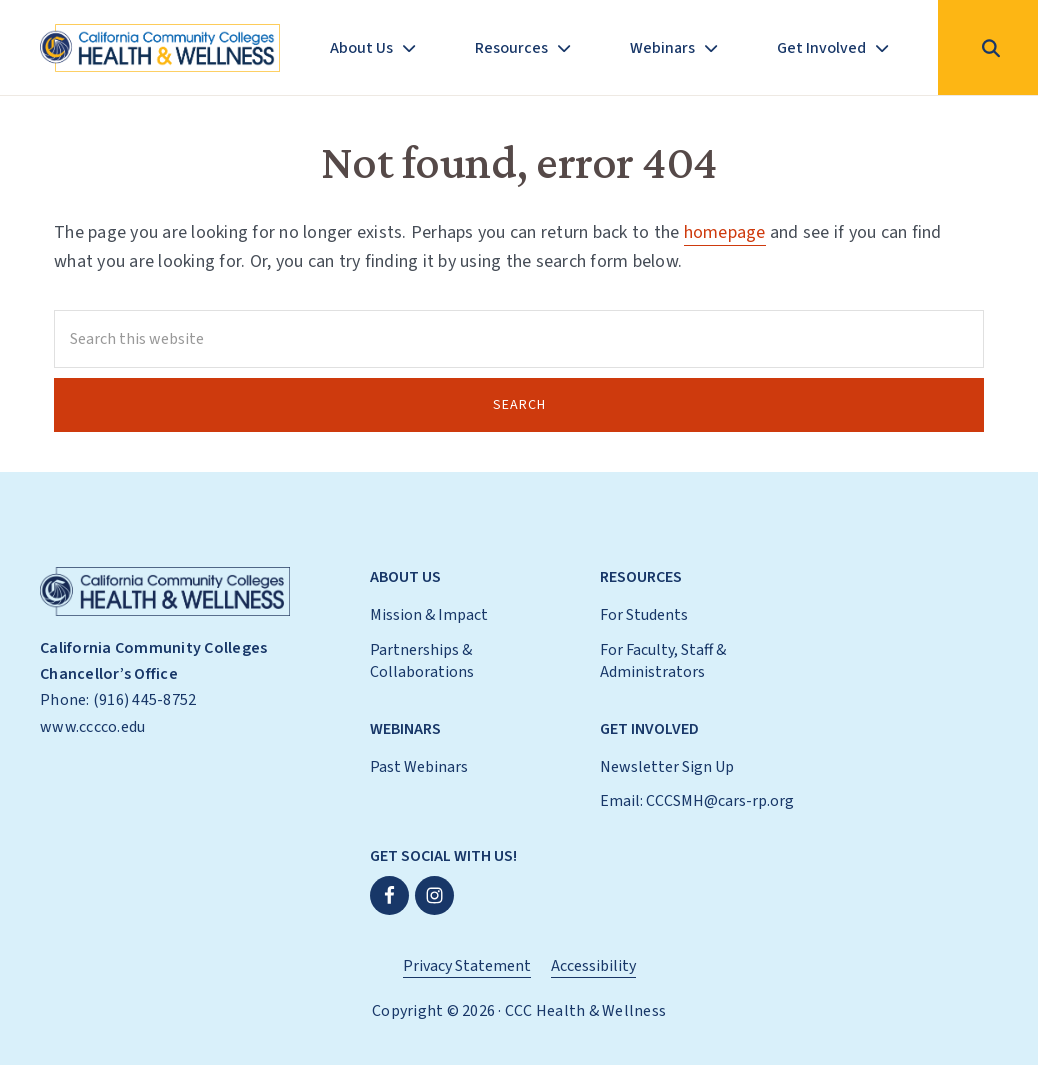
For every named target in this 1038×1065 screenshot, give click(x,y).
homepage (725, 232)
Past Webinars (419, 767)
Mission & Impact (429, 615)
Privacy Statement (467, 966)
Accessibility (593, 966)
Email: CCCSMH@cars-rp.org (697, 801)
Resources (641, 577)
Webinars (405, 729)
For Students (644, 615)
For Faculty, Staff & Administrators (663, 661)
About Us (405, 577)
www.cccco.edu (92, 727)
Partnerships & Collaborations (422, 661)
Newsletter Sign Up (667, 767)
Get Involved (649, 729)
